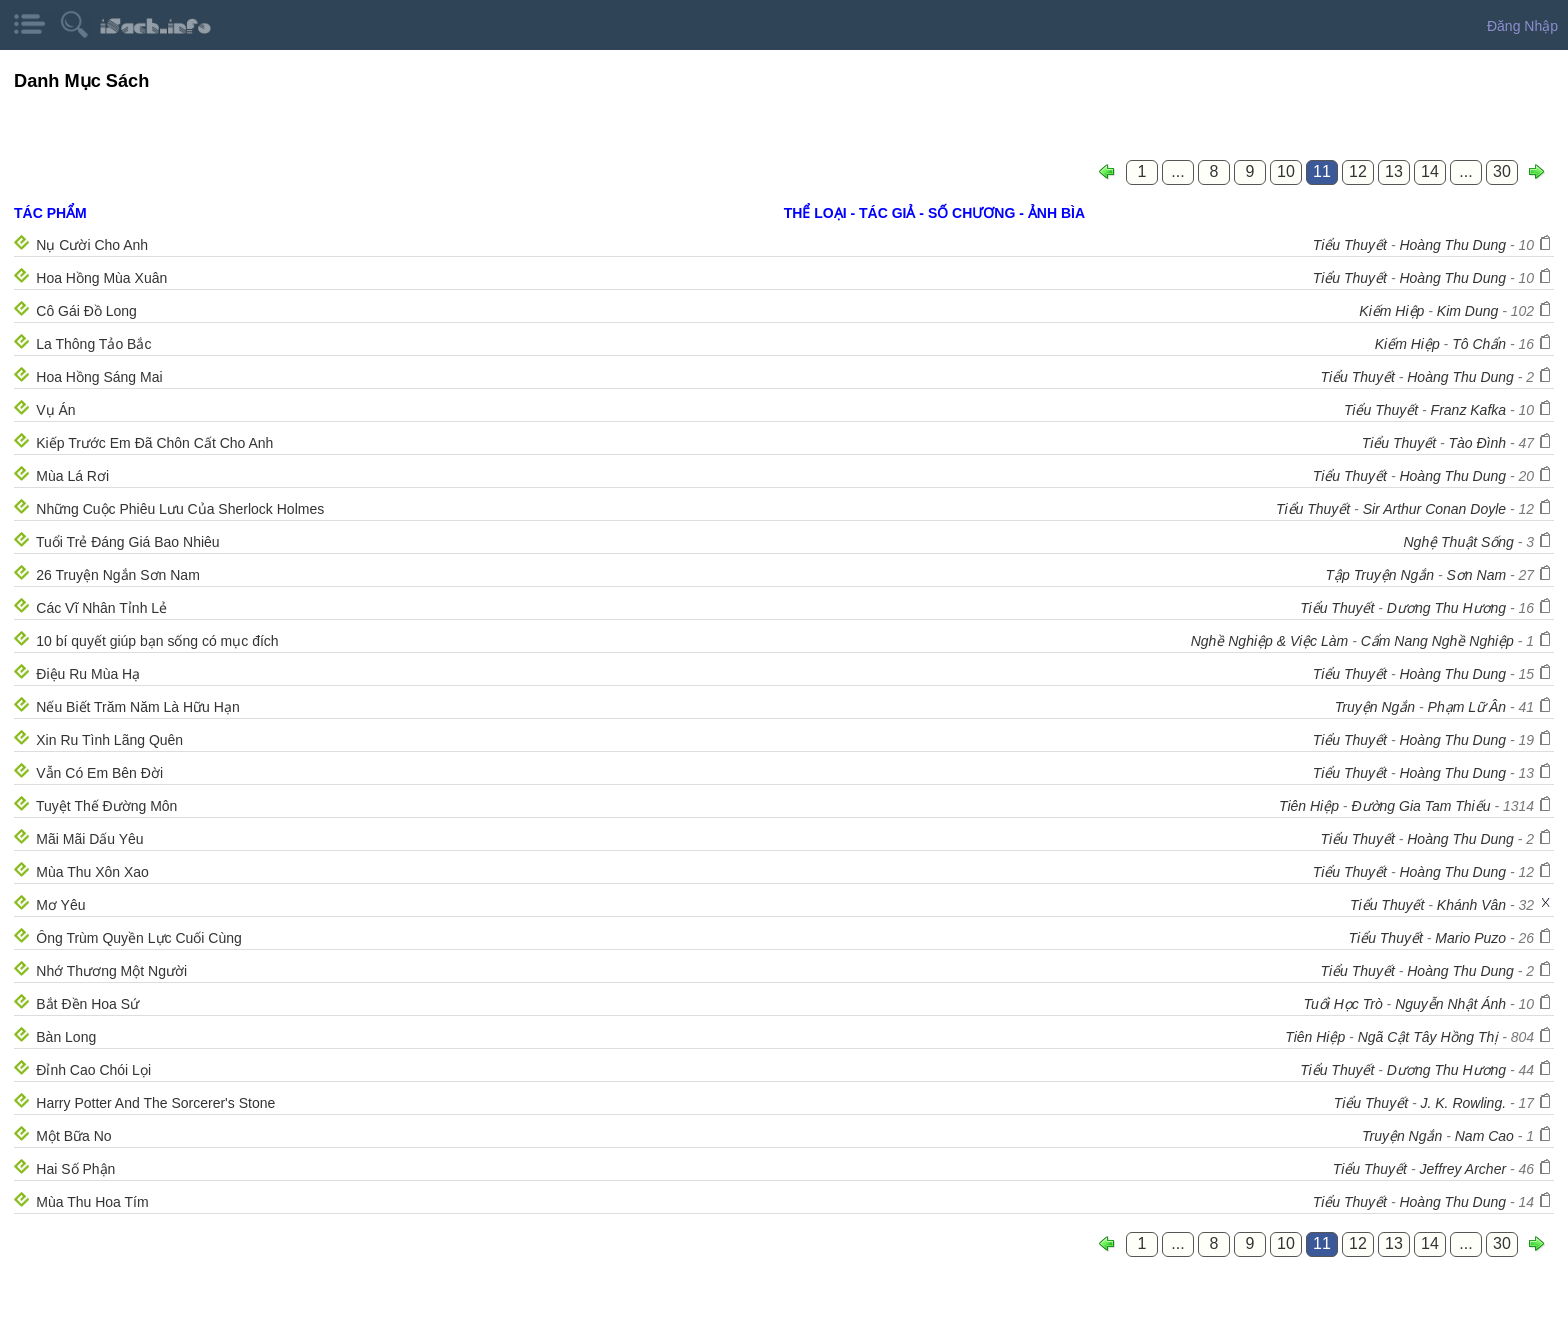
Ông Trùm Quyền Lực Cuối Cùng (139, 938)
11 (1322, 171)
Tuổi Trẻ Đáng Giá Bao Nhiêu (128, 542)
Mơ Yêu (60, 905)
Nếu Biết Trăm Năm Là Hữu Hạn (137, 707)
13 (1394, 171)
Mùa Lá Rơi (72, 476)
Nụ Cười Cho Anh (92, 245)
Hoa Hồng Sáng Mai (99, 377)
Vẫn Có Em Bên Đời (99, 773)
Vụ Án (55, 410)
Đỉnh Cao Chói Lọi (93, 1070)
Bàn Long (66, 1037)
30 (1502, 171)
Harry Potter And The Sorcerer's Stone (155, 1103)
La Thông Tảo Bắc (93, 344)
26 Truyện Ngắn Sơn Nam (118, 575)
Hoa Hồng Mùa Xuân (101, 278)
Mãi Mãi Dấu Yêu (89, 839)
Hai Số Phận (75, 1169)
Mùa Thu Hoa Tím (92, 1202)
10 (1286, 171)
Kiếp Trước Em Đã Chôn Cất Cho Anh (154, 443)
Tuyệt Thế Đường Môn (106, 806)
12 (1358, 171)
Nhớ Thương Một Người (111, 971)
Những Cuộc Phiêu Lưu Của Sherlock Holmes (180, 509)
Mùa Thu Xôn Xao (92, 872)
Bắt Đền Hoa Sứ (87, 1004)
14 (1430, 171)
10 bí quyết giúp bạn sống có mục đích (157, 641)
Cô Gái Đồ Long (86, 311)
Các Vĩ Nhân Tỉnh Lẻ (101, 608)
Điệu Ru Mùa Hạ (88, 674)
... (1177, 171)
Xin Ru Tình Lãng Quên (109, 740)
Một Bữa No (73, 1136)
